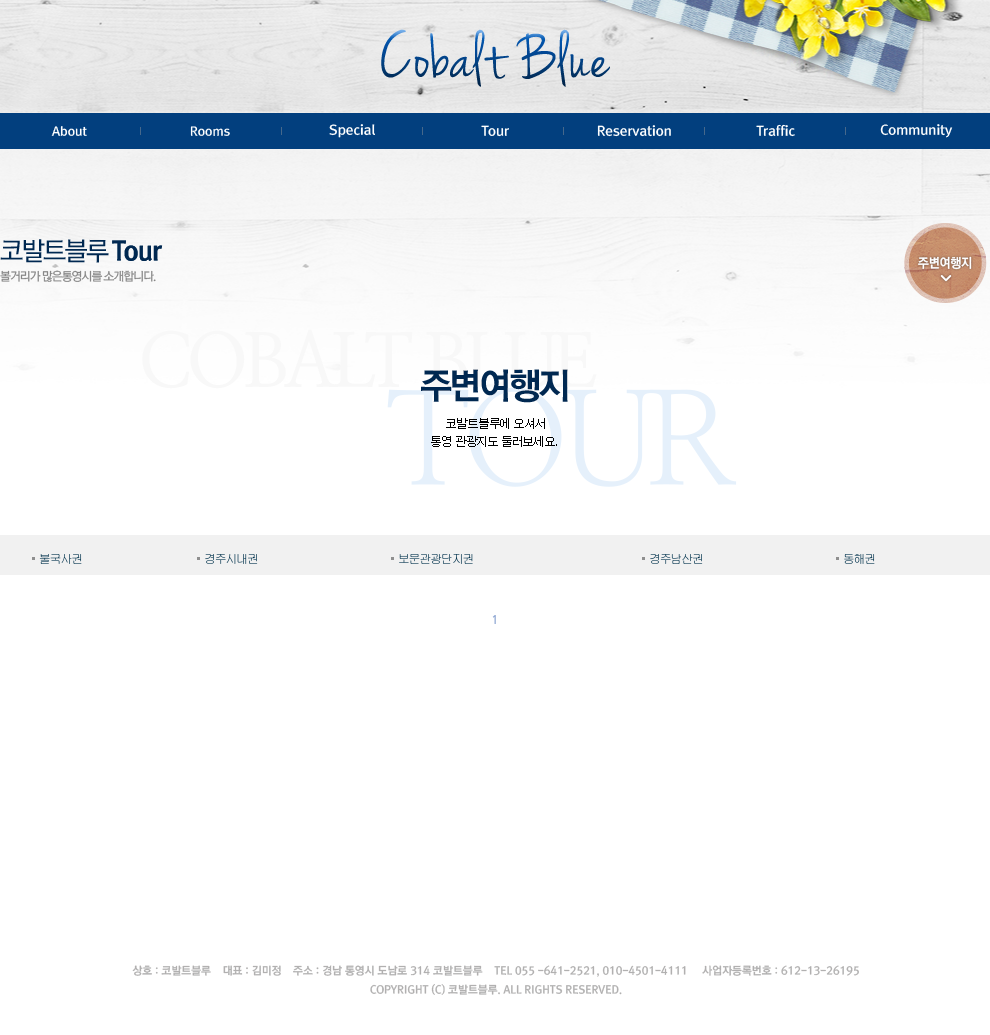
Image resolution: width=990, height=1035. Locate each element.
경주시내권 (231, 559)
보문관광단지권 (436, 559)
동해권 (859, 559)
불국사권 (60, 559)
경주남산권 (676, 559)
